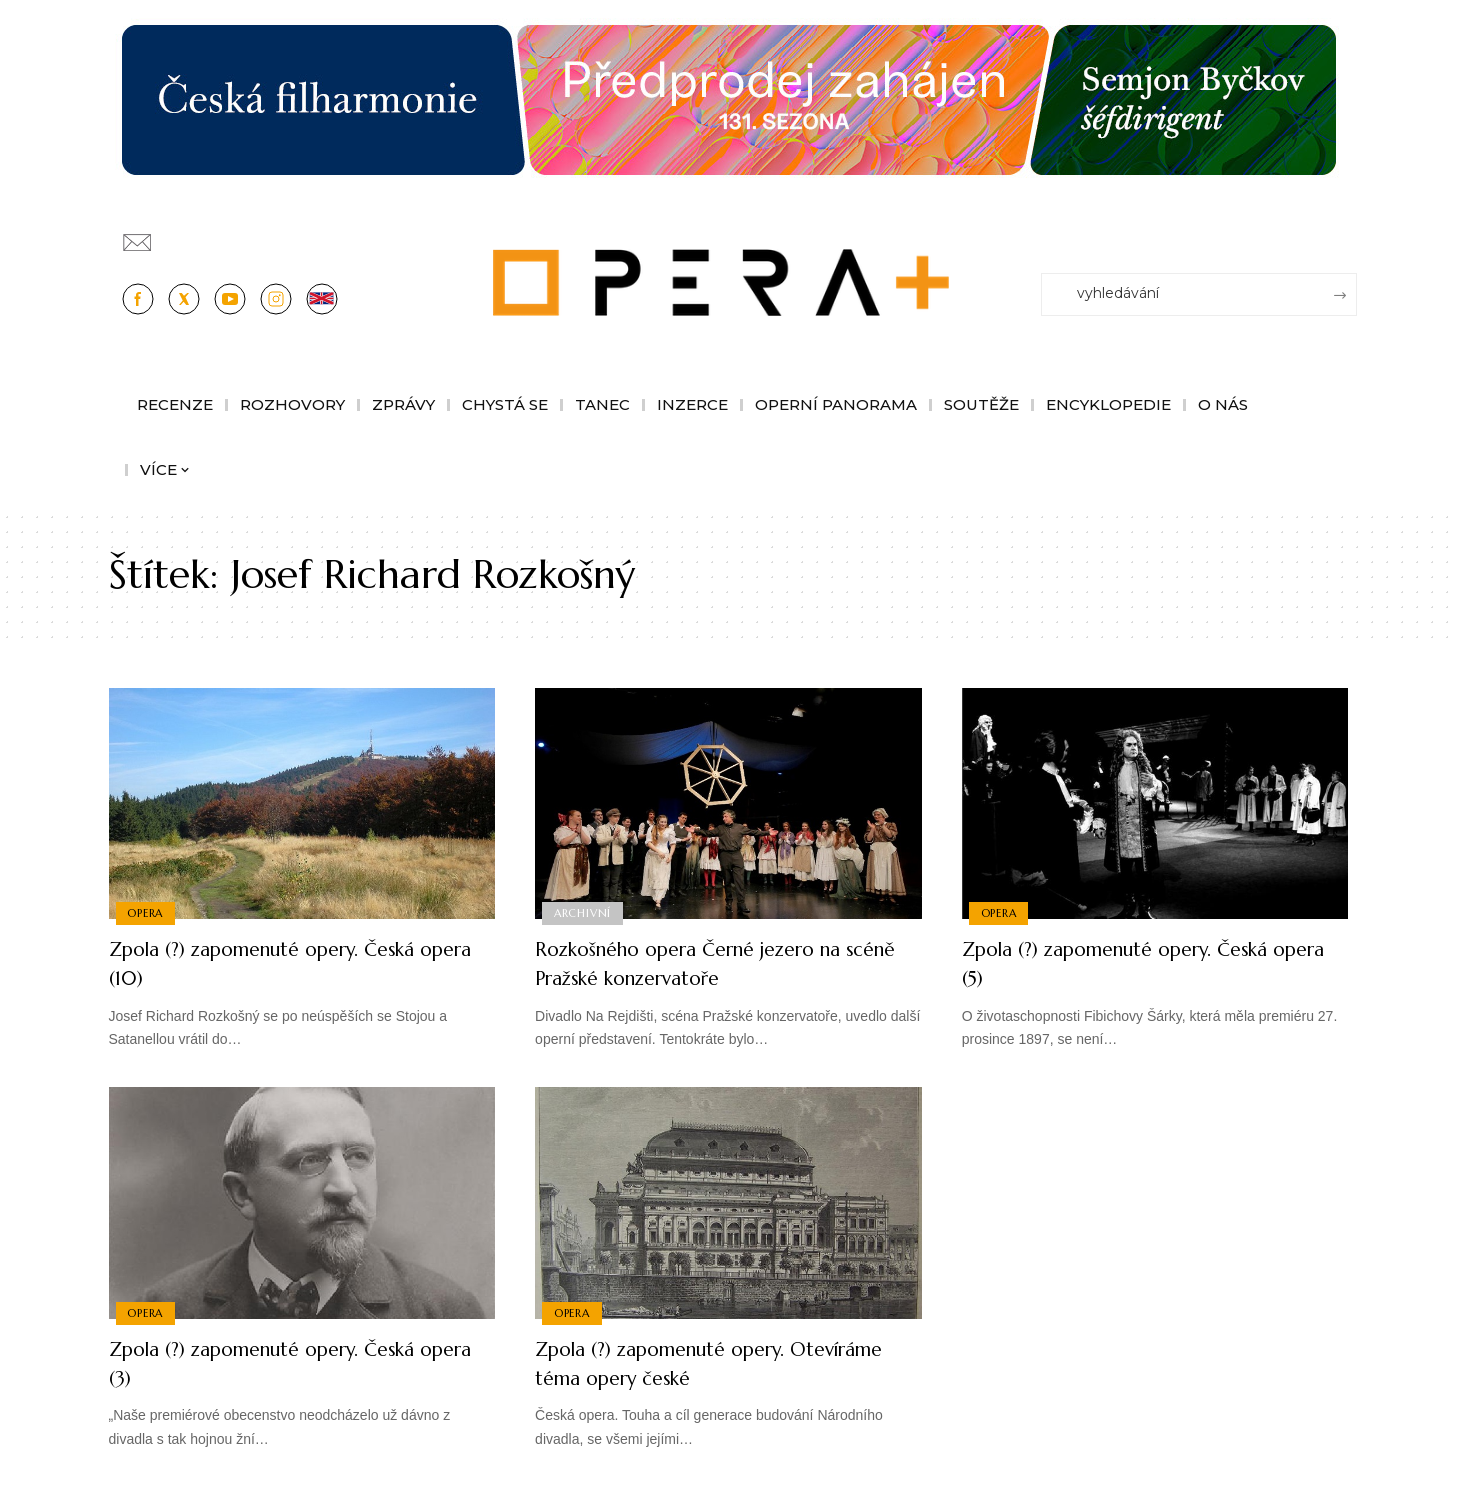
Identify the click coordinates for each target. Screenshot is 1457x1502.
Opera (147, 912)
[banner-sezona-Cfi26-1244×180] (729, 98)
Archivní (583, 912)
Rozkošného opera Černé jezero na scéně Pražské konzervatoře (714, 963)
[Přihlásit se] (1346, 233)
